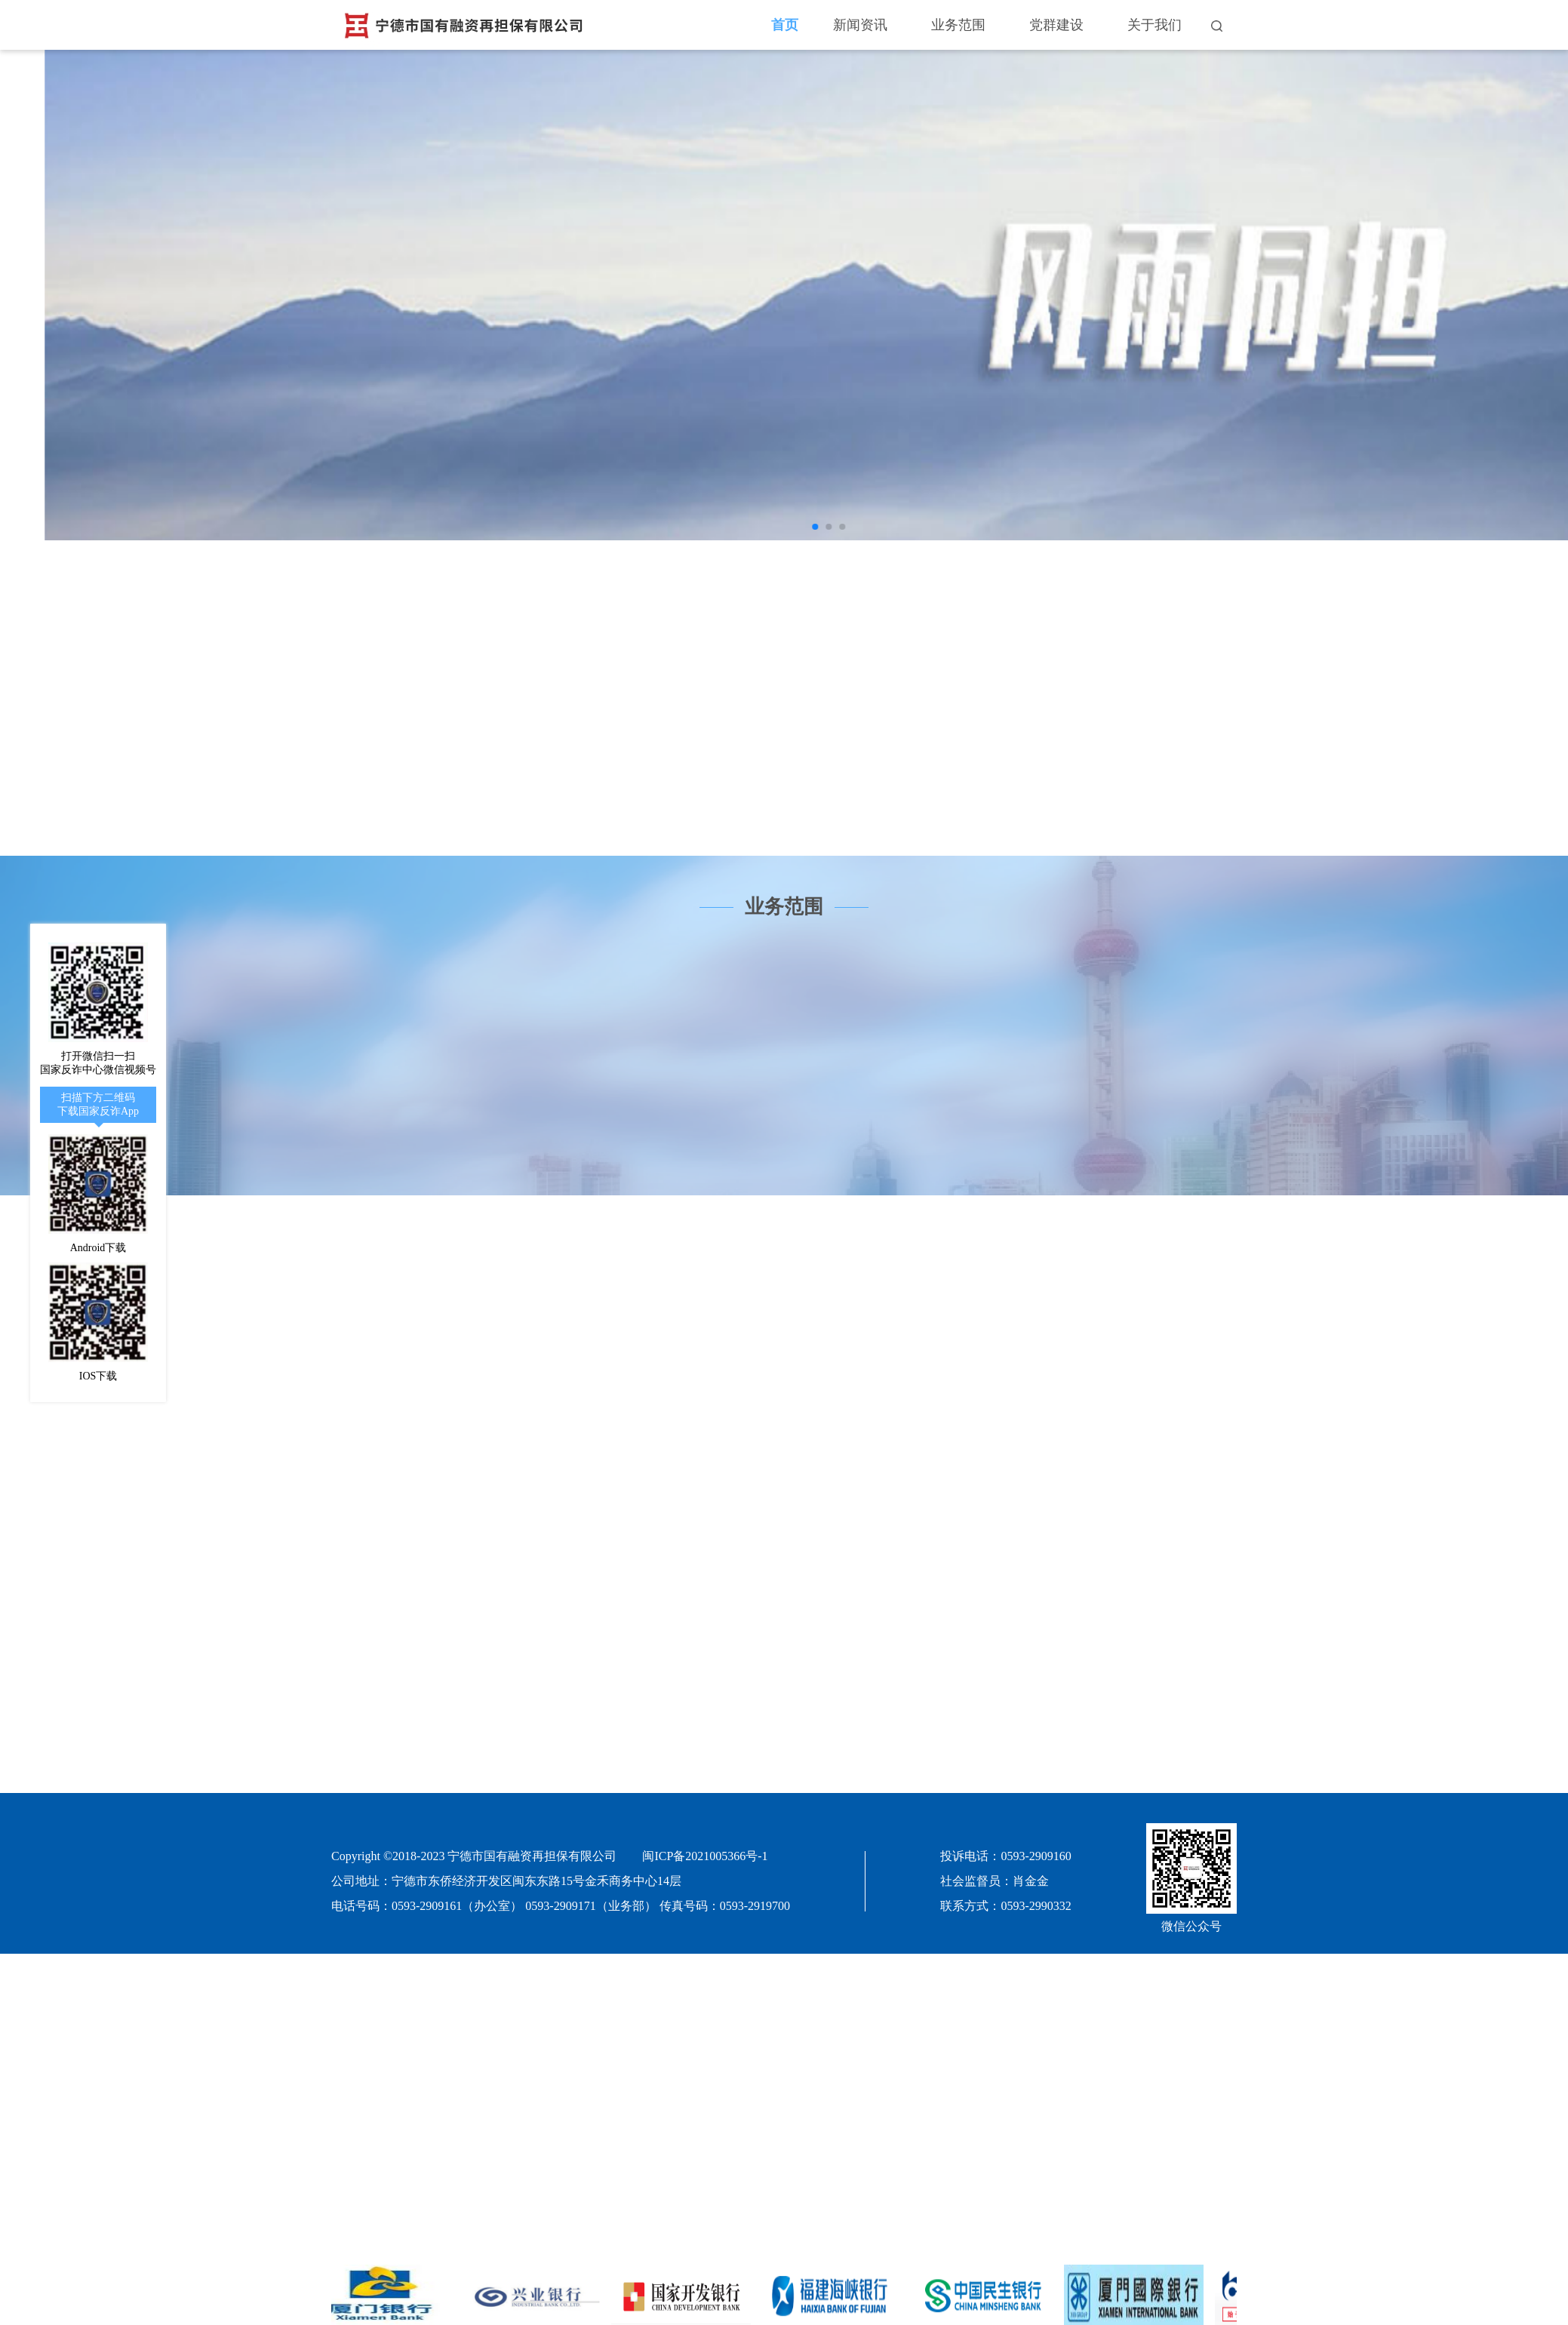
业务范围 (958, 24)
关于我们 (1154, 24)
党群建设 (1056, 24)
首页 (784, 24)
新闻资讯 (860, 24)
